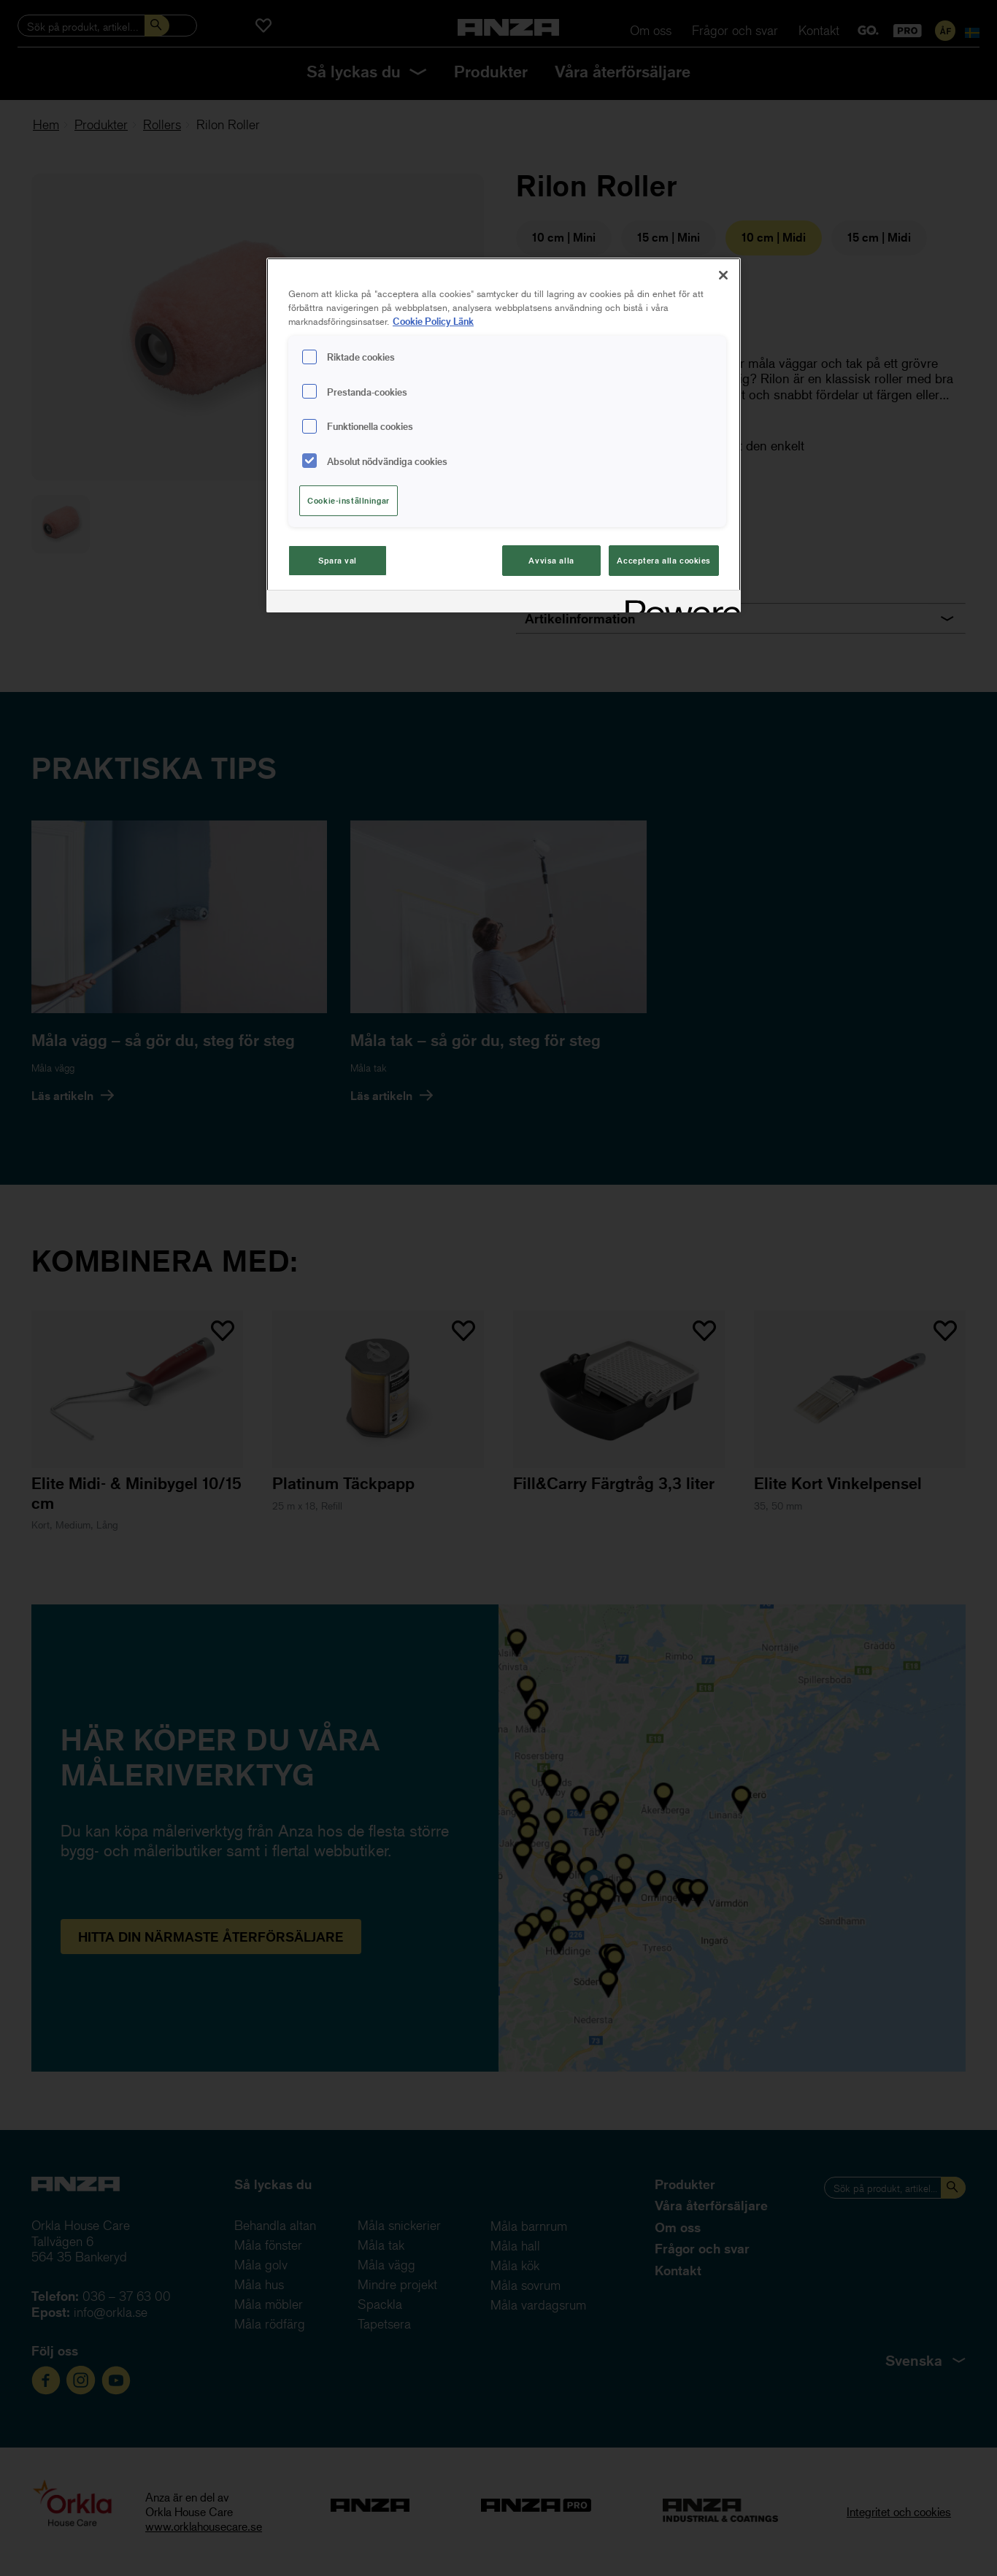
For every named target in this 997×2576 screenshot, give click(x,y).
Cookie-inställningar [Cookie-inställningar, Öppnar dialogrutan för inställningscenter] (348, 500)
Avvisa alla (551, 560)
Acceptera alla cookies (664, 560)
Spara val (337, 560)
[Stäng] (723, 275)
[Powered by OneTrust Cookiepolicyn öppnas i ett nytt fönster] (678, 603)
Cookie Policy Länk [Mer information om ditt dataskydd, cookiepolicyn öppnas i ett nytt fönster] (433, 321)
